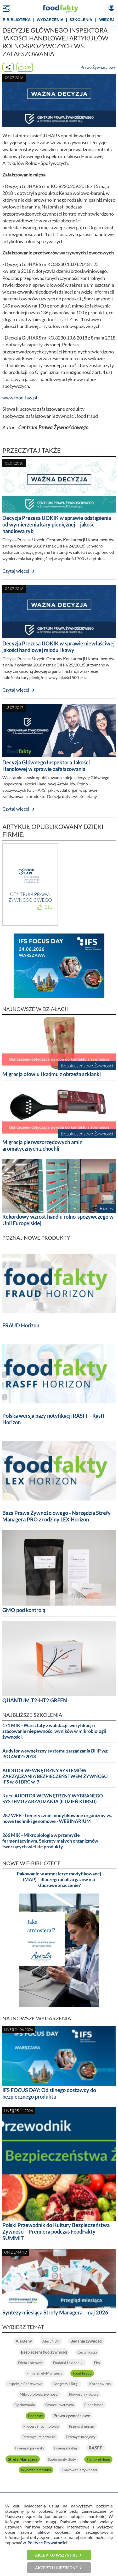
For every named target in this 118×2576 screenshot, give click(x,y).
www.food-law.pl (19, 397)
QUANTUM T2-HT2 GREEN (34, 1700)
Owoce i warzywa (59, 2404)
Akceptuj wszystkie (56, 2555)
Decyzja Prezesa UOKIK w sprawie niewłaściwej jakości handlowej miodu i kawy (58, 646)
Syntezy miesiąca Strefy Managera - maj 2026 (55, 2312)
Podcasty (35, 2415)
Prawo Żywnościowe (98, 67)
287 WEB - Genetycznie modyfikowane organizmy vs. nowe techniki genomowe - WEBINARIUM (57, 1818)
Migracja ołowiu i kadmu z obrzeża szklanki (51, 1074)
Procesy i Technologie (41, 2426)
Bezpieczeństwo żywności (44, 2352)
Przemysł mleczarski (39, 2436)
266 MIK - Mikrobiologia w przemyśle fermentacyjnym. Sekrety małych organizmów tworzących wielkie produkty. (50, 1840)
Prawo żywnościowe (72, 2415)
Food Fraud (82, 2373)
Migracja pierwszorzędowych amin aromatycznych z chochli (42, 1145)
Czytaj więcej (15, 571)
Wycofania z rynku (36, 2470)
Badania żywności (86, 2341)
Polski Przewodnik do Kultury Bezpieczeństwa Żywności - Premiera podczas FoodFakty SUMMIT (56, 2231)
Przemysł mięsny (82, 2426)
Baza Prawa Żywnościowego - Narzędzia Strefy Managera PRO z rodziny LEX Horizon (56, 1516)
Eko (97, 2362)
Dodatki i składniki (68, 2362)
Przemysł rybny (66, 2448)
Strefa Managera (22, 2459)
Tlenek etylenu (98, 2459)
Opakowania (24, 2404)
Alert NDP (51, 2341)
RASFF (95, 2447)
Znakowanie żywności (79, 2470)
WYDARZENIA (50, 19)
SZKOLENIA (81, 19)
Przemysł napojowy (80, 2437)
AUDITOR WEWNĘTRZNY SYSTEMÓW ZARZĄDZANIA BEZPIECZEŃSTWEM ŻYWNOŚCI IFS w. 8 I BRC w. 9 (55, 1776)
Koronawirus (100, 2383)
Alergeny (24, 2341)
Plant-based (94, 2404)
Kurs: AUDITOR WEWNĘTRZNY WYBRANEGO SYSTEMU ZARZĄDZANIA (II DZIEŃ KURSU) (52, 1798)
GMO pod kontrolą (23, 1610)
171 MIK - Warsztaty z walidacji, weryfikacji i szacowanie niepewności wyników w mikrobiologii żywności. (54, 1731)
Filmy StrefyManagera (44, 2373)
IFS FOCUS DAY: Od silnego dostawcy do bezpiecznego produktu (49, 2093)
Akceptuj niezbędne (56, 2567)
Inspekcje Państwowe (24, 2383)
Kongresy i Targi (65, 2383)
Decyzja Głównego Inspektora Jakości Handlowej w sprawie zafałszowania (46, 765)
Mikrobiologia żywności (39, 2394)
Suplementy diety (62, 2459)
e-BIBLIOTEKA (17, 19)
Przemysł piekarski (29, 2448)
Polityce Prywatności (47, 2542)
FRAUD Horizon (20, 1325)
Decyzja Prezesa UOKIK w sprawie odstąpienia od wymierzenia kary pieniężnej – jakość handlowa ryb (56, 524)
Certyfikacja (87, 2352)
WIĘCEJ (106, 19)
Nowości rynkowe (83, 2394)
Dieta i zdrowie (30, 2362)
